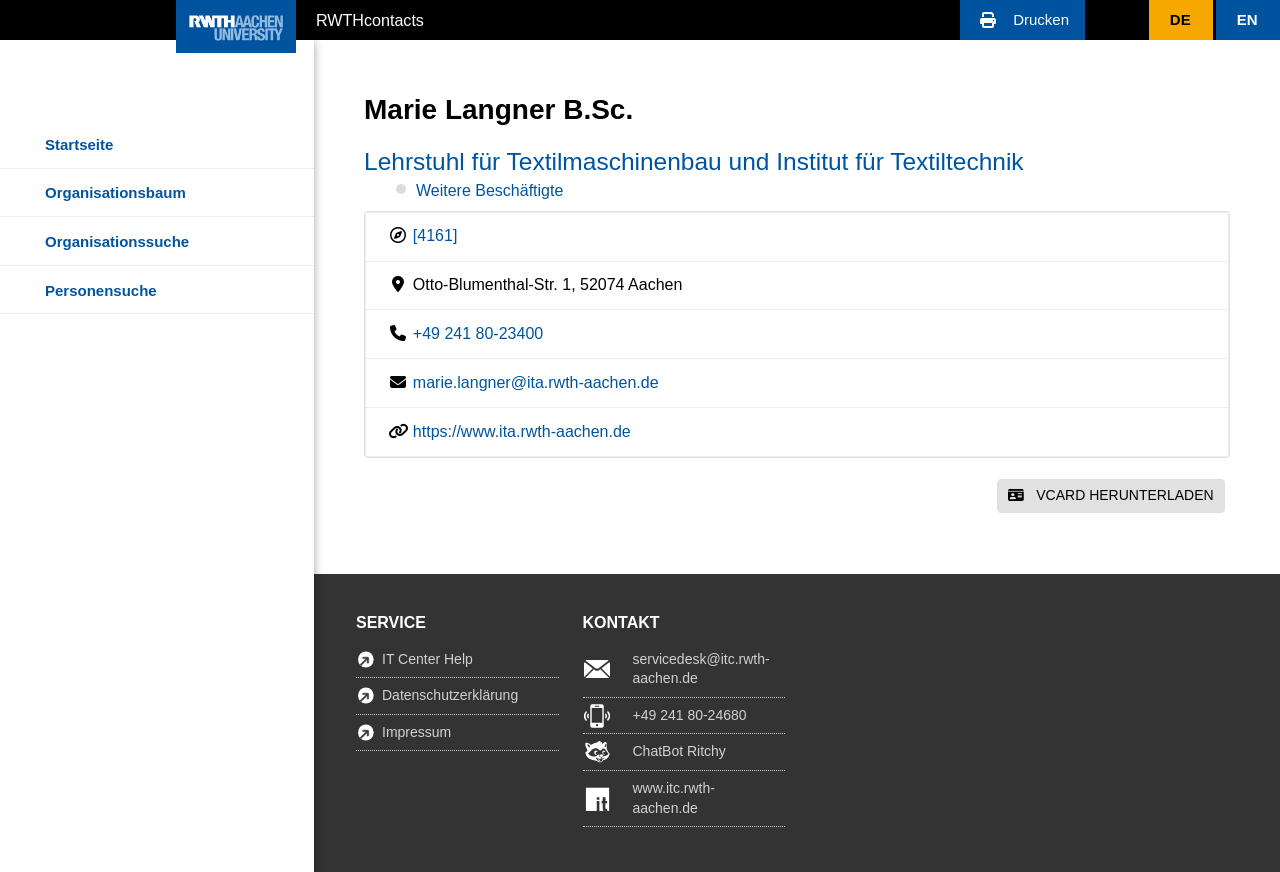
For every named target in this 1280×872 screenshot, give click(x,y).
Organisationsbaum (115, 192)
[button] (1022, 20)
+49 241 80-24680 (690, 715)
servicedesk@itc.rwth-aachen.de (701, 669)
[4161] (435, 235)
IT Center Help (427, 659)
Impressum (416, 732)
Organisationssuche (117, 241)
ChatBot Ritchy (679, 751)
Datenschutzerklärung (450, 695)
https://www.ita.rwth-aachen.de (522, 431)
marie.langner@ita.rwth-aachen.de (536, 382)
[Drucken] (1022, 20)
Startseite (79, 144)
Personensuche (101, 290)
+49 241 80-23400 (478, 333)
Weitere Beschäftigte (489, 190)
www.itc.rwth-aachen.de (674, 798)
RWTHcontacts (370, 19)
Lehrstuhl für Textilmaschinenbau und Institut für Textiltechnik (694, 161)
